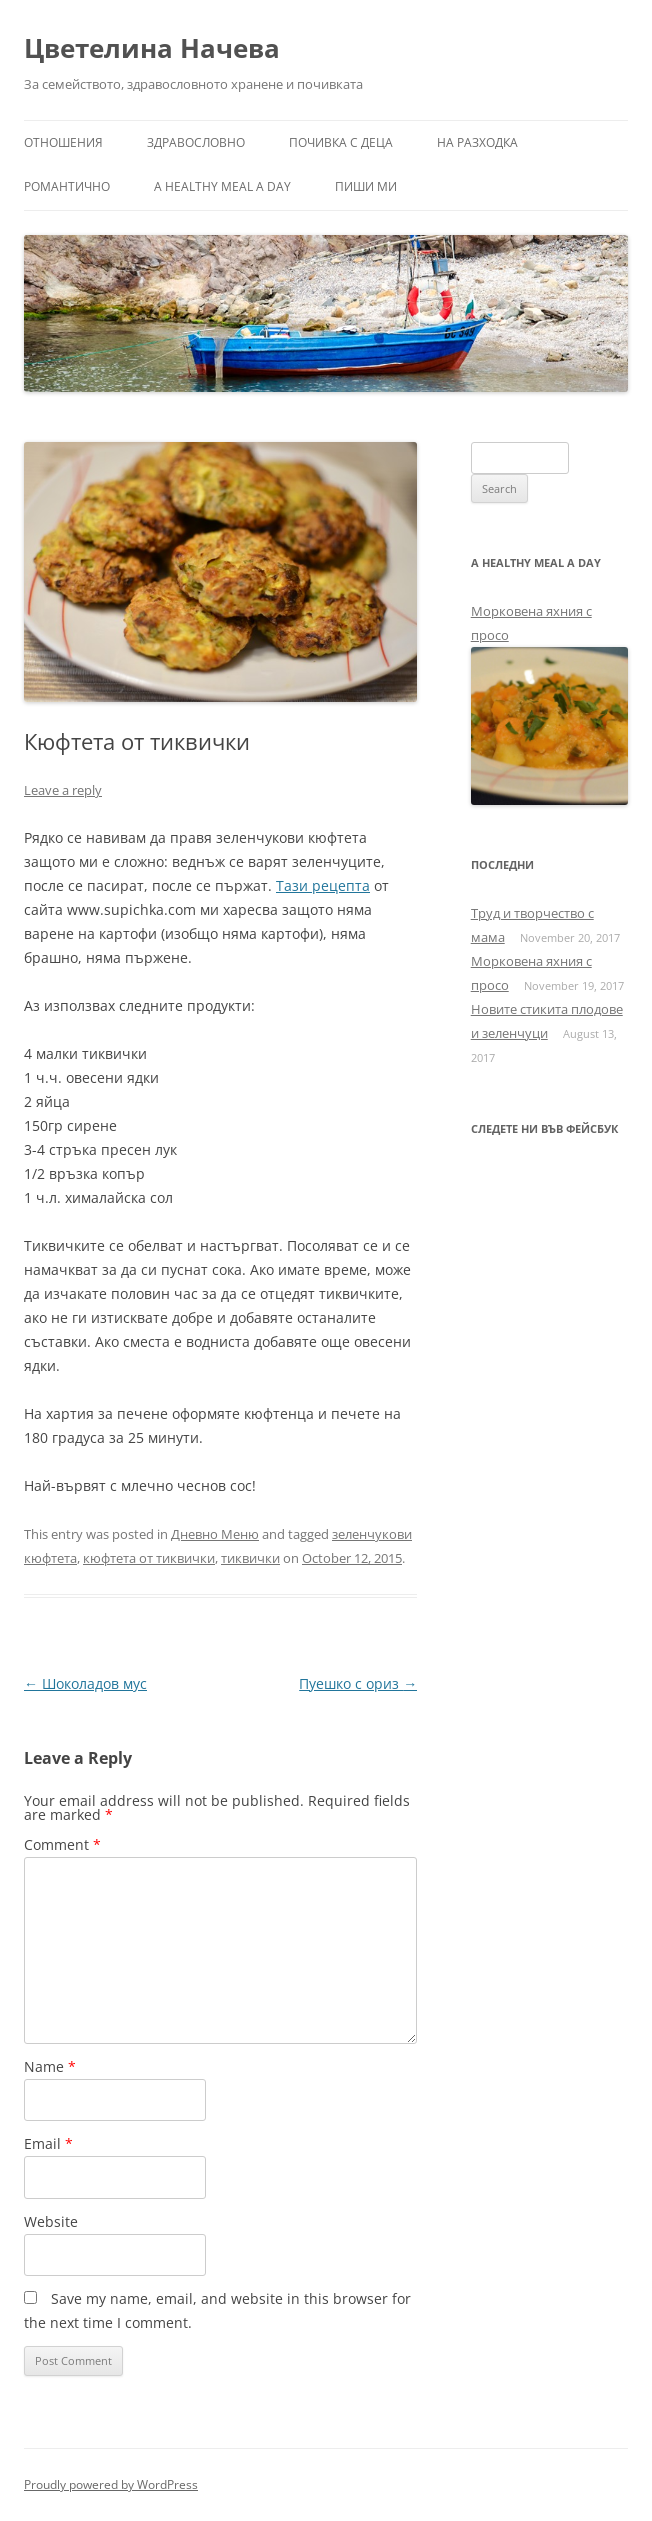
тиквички (250, 1558)
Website (51, 2221)
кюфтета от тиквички (149, 1558)
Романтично (67, 186)
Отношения (63, 142)
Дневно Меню (215, 1534)
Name (50, 2066)
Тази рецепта (323, 885)
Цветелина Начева (152, 48)
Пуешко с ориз (358, 1683)
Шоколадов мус (85, 1683)
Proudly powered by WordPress (111, 2484)
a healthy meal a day (222, 186)
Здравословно (196, 142)
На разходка (477, 142)
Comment (62, 1844)
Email (48, 2143)
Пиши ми (366, 186)
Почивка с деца (341, 142)
